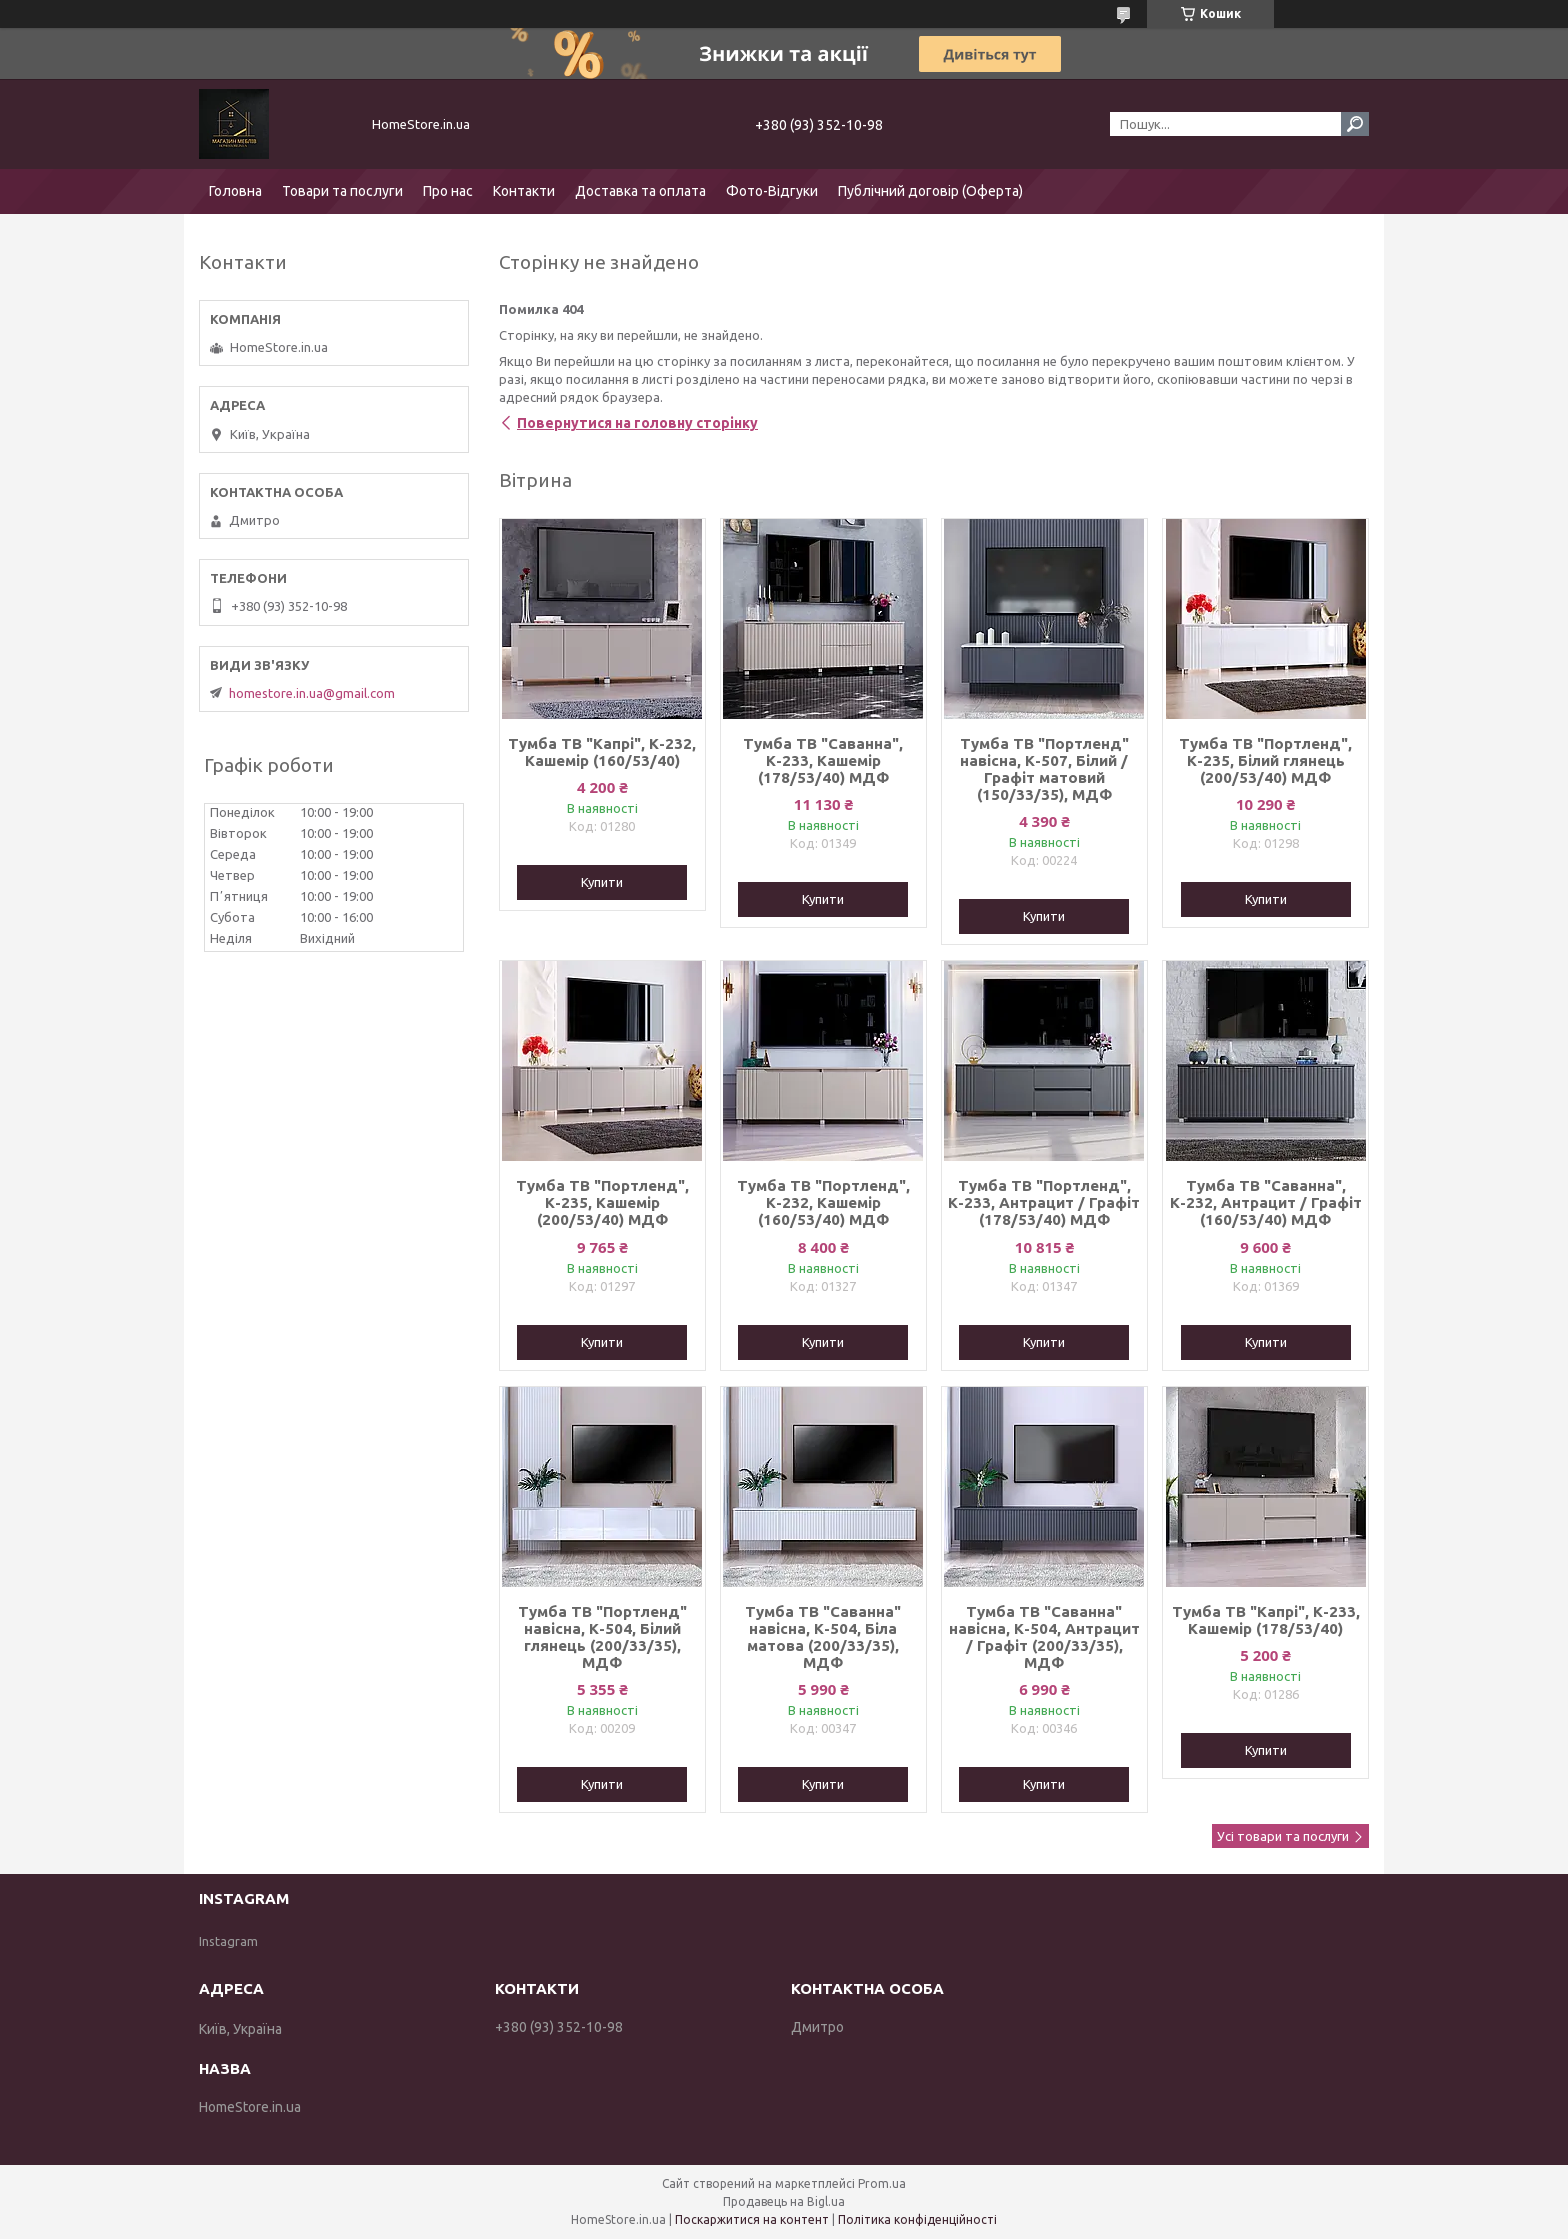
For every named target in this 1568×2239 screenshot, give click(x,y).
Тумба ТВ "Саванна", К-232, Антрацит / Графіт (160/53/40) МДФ (1266, 1202)
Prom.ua (882, 2183)
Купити (602, 882)
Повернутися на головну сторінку (637, 423)
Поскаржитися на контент (752, 2219)
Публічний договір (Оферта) (930, 191)
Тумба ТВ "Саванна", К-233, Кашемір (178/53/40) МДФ (823, 760)
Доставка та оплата (640, 191)
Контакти (524, 191)
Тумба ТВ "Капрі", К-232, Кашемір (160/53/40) (602, 752)
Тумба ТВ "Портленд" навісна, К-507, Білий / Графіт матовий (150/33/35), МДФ (1044, 769)
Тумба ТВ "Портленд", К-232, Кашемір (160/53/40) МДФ (823, 1202)
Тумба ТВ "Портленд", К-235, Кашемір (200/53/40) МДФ (602, 1202)
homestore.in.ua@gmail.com (312, 693)
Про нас (448, 191)
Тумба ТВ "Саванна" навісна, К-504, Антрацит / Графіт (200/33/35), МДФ (1044, 1637)
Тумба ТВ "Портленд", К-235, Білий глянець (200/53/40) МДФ (1265, 760)
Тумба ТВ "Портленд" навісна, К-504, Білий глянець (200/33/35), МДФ (602, 1637)
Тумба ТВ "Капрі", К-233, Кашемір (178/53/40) (1266, 1620)
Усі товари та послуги (1283, 1836)
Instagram (228, 1941)
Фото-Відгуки (772, 191)
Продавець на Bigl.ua (784, 2201)
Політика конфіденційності (917, 2219)
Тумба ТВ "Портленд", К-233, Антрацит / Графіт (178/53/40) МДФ (1044, 1202)
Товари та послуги (342, 191)
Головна (235, 191)
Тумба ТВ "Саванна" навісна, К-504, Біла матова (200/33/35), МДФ (823, 1637)
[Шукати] (1355, 124)
